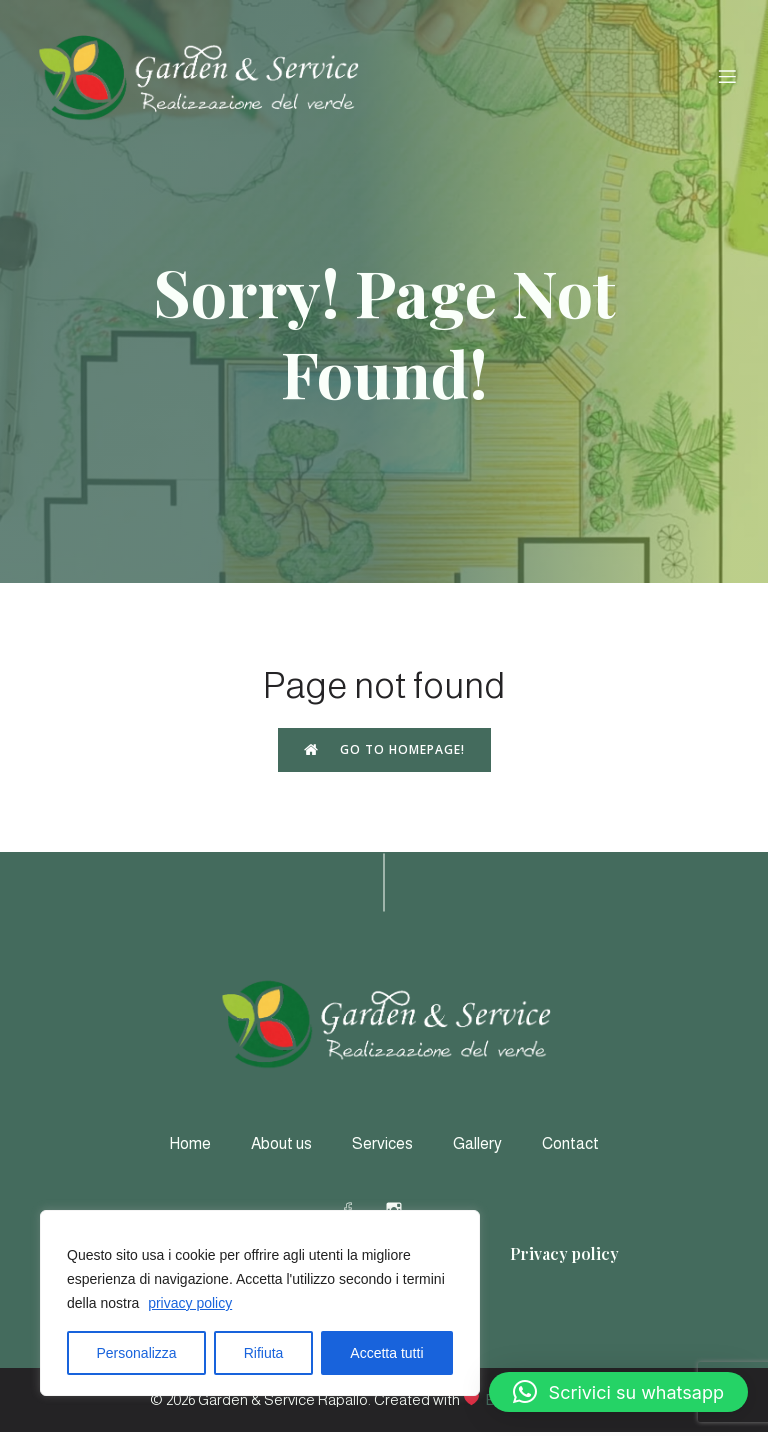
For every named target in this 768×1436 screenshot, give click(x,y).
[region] (260, 1303)
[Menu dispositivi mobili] (727, 78)
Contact (570, 1147)
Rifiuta (264, 1353)
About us (281, 1147)
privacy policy (190, 1303)
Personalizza (137, 1353)
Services (382, 1147)
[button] (618, 1392)
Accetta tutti (386, 1353)
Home (190, 1147)
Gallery (477, 1147)
